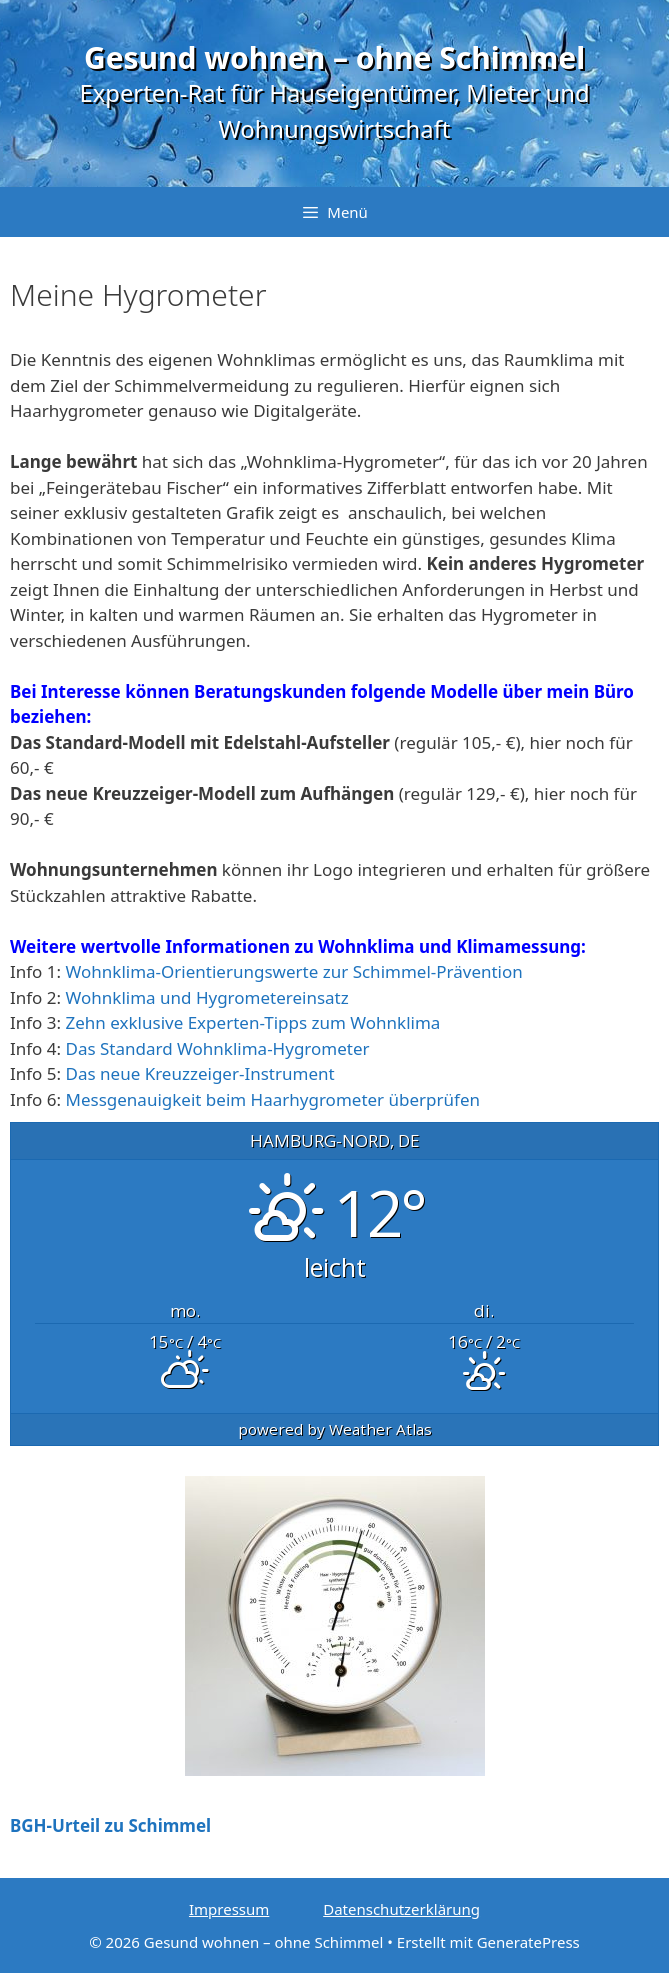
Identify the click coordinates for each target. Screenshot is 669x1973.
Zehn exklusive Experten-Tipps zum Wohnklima (253, 1022)
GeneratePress (528, 1942)
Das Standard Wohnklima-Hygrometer (218, 1048)
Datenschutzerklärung (401, 1909)
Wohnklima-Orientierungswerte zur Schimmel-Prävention (294, 971)
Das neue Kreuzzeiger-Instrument (200, 1073)
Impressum (229, 1909)
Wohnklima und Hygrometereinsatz (207, 997)
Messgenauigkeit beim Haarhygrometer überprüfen (273, 1099)
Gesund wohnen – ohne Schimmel (334, 57)
